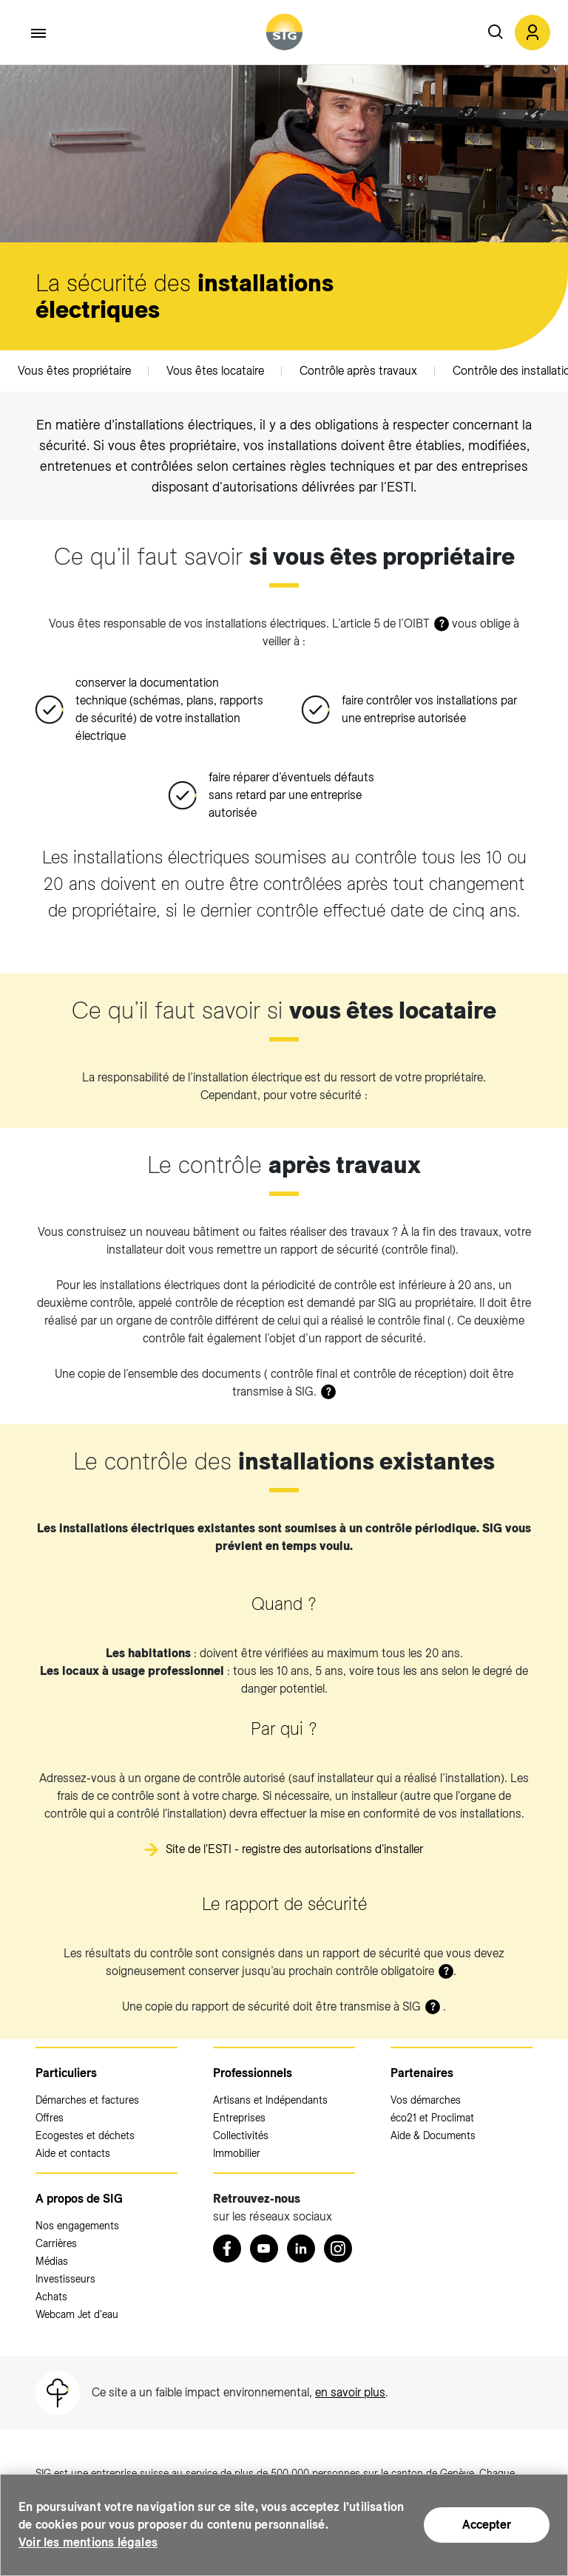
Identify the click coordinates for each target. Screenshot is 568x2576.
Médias (52, 2261)
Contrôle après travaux (358, 371)
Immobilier (236, 2153)
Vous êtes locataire (215, 371)
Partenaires (421, 2073)
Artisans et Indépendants (270, 2100)
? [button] (441, 624)
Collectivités (240, 2135)
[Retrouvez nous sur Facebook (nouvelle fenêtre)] (227, 2249)
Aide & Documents (433, 2135)
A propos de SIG (79, 2199)
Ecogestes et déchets (85, 2135)
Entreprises (239, 2118)
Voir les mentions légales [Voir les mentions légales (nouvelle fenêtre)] (88, 2542)
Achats (51, 2297)
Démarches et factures (87, 2100)
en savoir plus (350, 2392)
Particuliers (66, 2073)
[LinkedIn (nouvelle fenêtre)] (301, 2249)
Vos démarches (425, 2100)
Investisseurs (65, 2279)
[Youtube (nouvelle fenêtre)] (264, 2249)
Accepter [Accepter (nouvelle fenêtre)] (486, 2525)
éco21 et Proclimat (432, 2118)
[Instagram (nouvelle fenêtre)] (338, 2249)
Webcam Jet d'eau (77, 2314)
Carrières (56, 2243)
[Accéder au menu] (39, 33)
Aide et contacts (73, 2153)
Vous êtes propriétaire (74, 371)
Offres (50, 2118)
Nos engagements (77, 2226)
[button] (532, 32)
